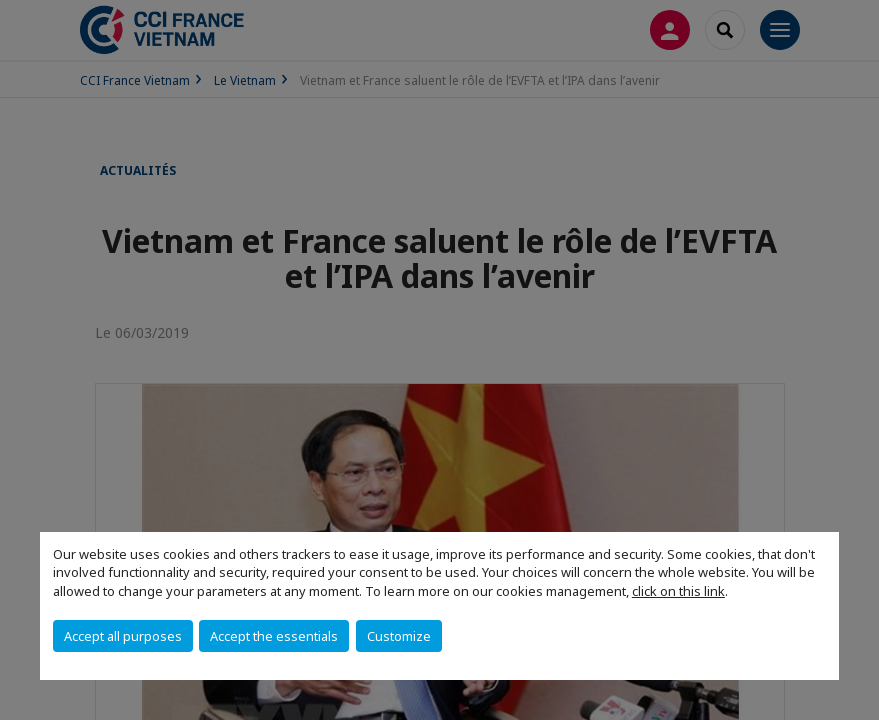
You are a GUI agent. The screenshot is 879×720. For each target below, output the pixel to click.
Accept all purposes (123, 636)
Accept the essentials (274, 636)
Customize (399, 636)
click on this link (678, 591)
